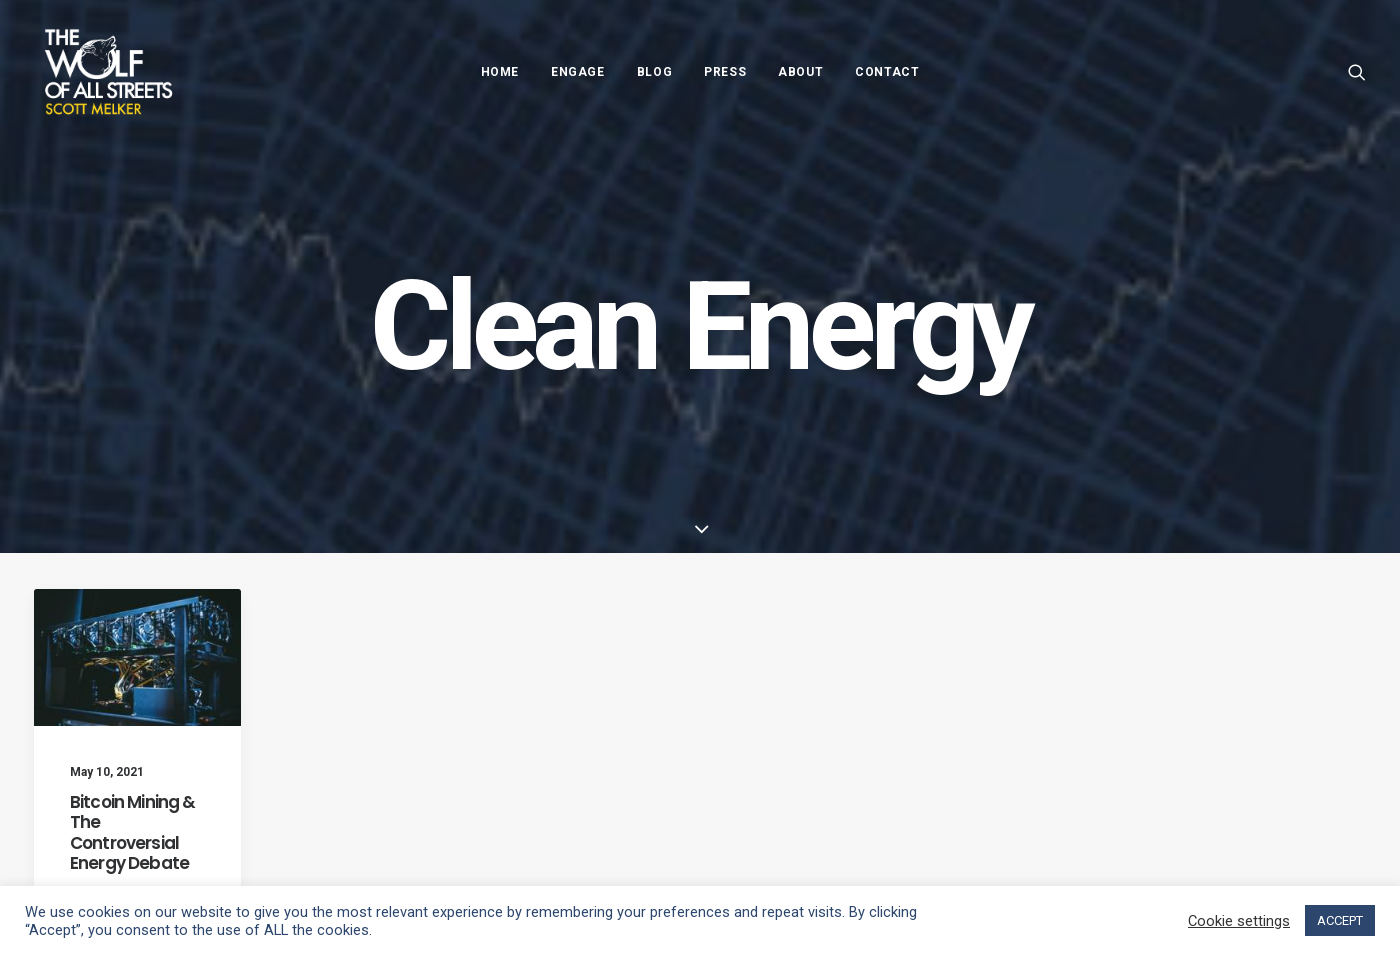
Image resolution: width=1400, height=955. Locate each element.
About (800, 72)
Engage (578, 72)
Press (725, 72)
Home (500, 72)
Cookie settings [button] (1239, 921)
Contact (887, 72)
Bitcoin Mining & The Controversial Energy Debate (132, 832)
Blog (654, 72)
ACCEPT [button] (1340, 920)
